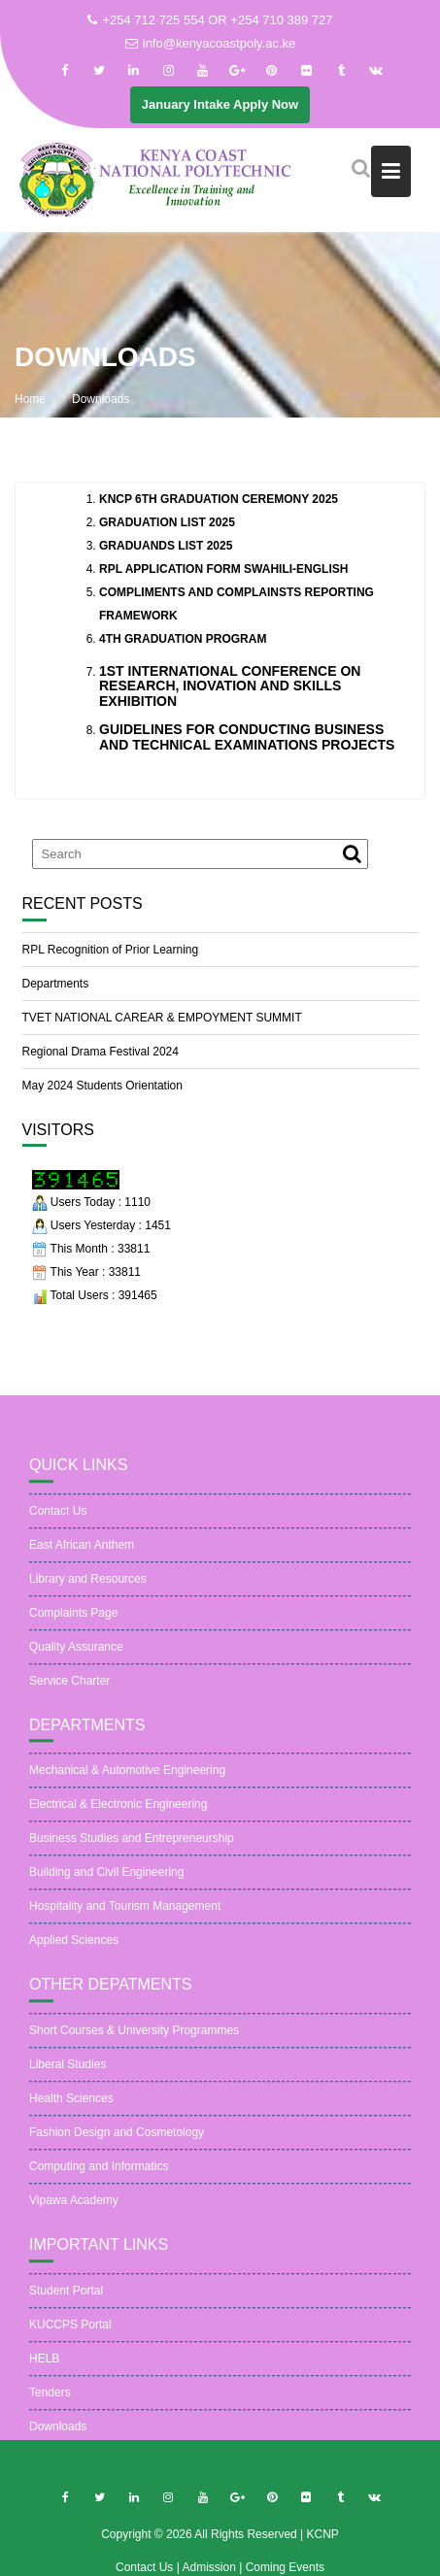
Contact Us (57, 1521)
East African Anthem (81, 1555)
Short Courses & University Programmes (134, 2041)
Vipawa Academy (73, 2211)
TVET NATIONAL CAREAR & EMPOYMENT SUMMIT (162, 1017)
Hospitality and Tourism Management (124, 1917)
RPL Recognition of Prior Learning (110, 949)
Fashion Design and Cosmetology (116, 2143)
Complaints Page (73, 1623)
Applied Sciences (73, 1950)
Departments (55, 983)
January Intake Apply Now (220, 104)
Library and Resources (88, 1589)
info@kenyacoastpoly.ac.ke (210, 43)
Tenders (50, 2402)
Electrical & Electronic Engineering (118, 1815)
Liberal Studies (67, 2075)
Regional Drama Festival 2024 (100, 1051)
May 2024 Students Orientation (102, 1085)
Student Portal (66, 2300)
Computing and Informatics (98, 2177)
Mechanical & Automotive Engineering (127, 1781)
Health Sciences (71, 2109)
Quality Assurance (76, 1657)
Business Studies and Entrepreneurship (131, 1849)
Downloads (57, 2436)
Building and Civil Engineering (106, 1883)
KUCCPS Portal (70, 2334)
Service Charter (69, 1691)
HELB (44, 2368)
